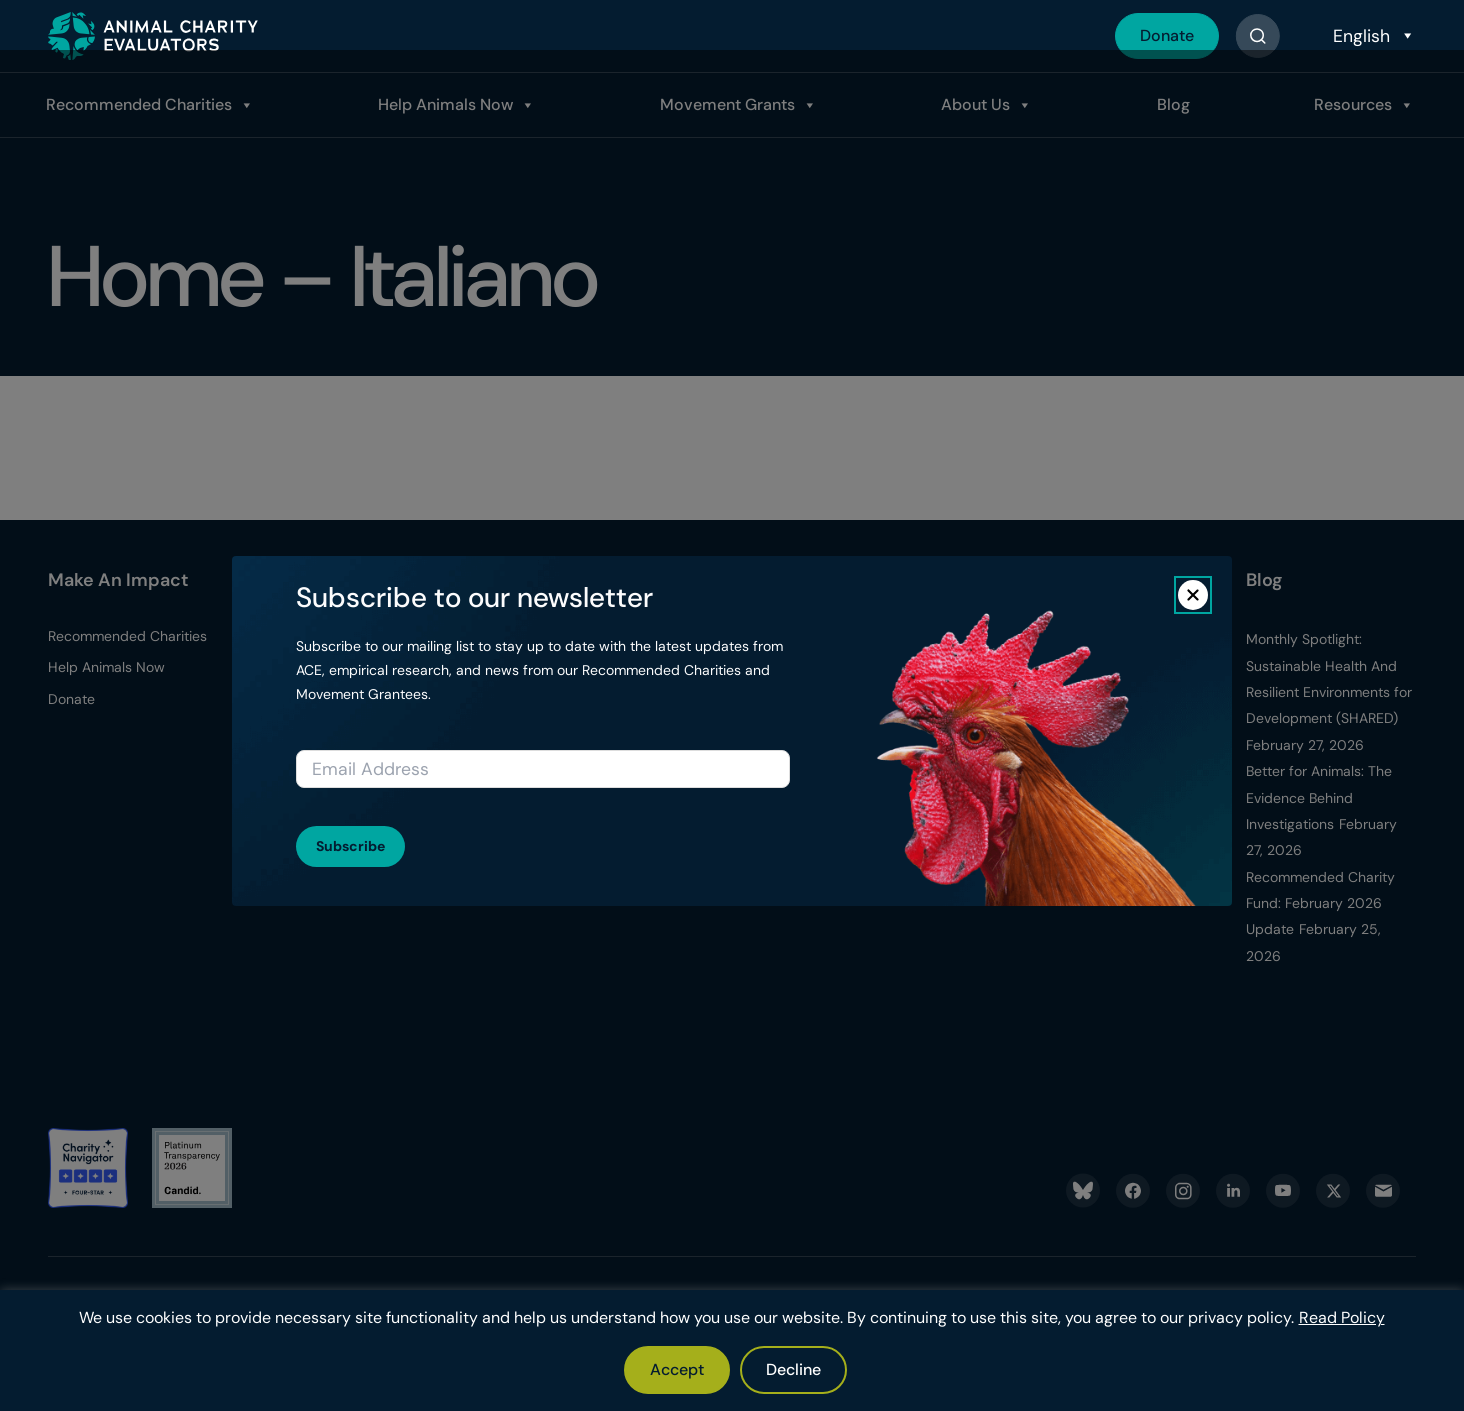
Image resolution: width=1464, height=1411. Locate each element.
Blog (1173, 104)
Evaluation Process (587, 636)
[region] (732, 1350)
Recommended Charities (139, 104)
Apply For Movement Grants (594, 677)
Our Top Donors (339, 699)
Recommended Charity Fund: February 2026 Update (1320, 903)
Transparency (811, 667)
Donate (1167, 35)
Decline (793, 1369)
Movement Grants (727, 104)
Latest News (807, 699)
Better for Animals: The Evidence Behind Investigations (1319, 797)
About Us (975, 104)
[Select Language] (1372, 36)
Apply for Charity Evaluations (582, 728)
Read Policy (1342, 1317)
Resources (1353, 104)
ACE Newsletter (817, 761)
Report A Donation (347, 667)
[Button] (1257, 36)
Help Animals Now (445, 104)
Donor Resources (343, 636)
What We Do (808, 636)
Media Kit (797, 730)
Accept (677, 1369)
